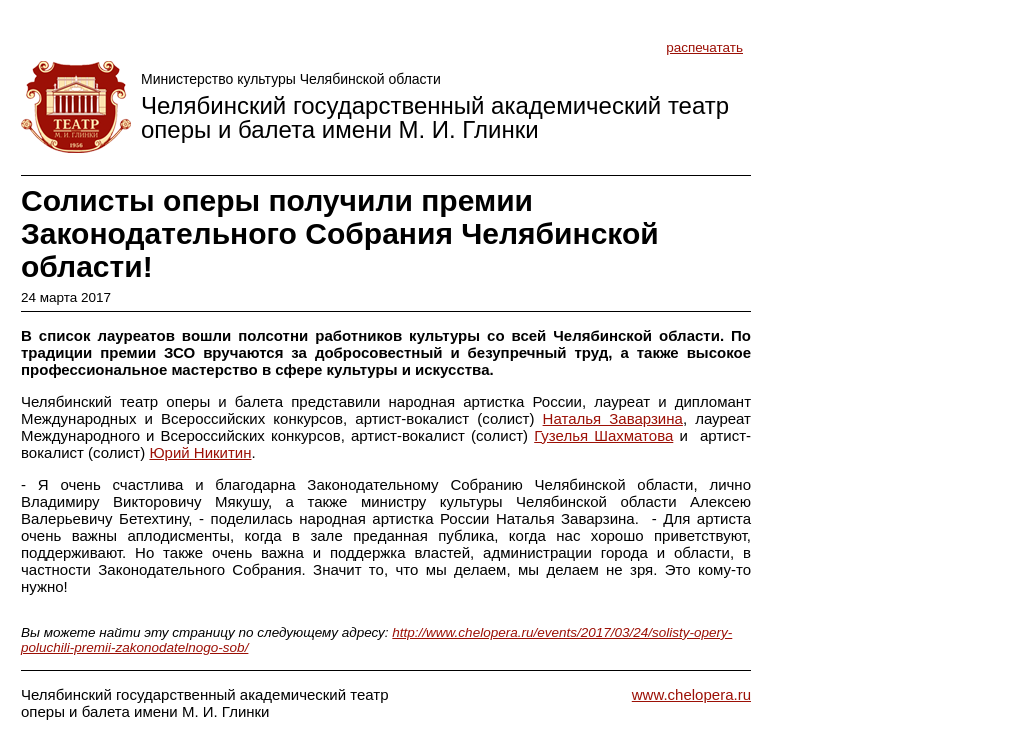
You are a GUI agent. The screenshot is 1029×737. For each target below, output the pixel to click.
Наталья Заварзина (613, 418)
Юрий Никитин (200, 452)
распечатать (704, 47)
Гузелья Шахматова (603, 435)
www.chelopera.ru (691, 694)
